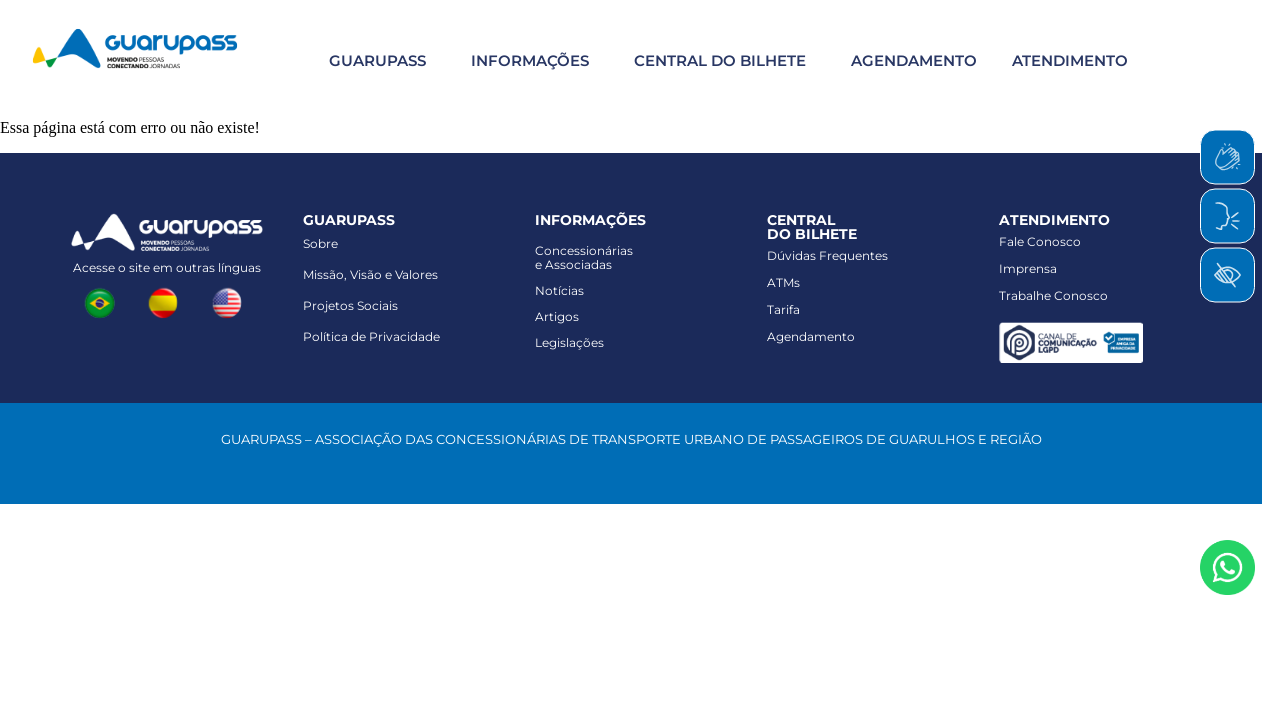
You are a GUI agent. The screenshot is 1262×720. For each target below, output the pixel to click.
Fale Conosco (1040, 241)
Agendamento (811, 336)
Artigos (557, 316)
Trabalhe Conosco (1053, 295)
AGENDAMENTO (914, 60)
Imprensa (1028, 268)
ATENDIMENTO (1070, 60)
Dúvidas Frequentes (827, 255)
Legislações (569, 342)
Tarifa (783, 309)
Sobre (320, 243)
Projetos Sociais (350, 305)
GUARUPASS (377, 60)
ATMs (783, 282)
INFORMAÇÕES (530, 60)
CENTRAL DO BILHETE (720, 60)
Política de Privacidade (371, 336)
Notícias (559, 290)
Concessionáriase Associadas (584, 257)
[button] (375, 60)
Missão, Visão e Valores (370, 274)
